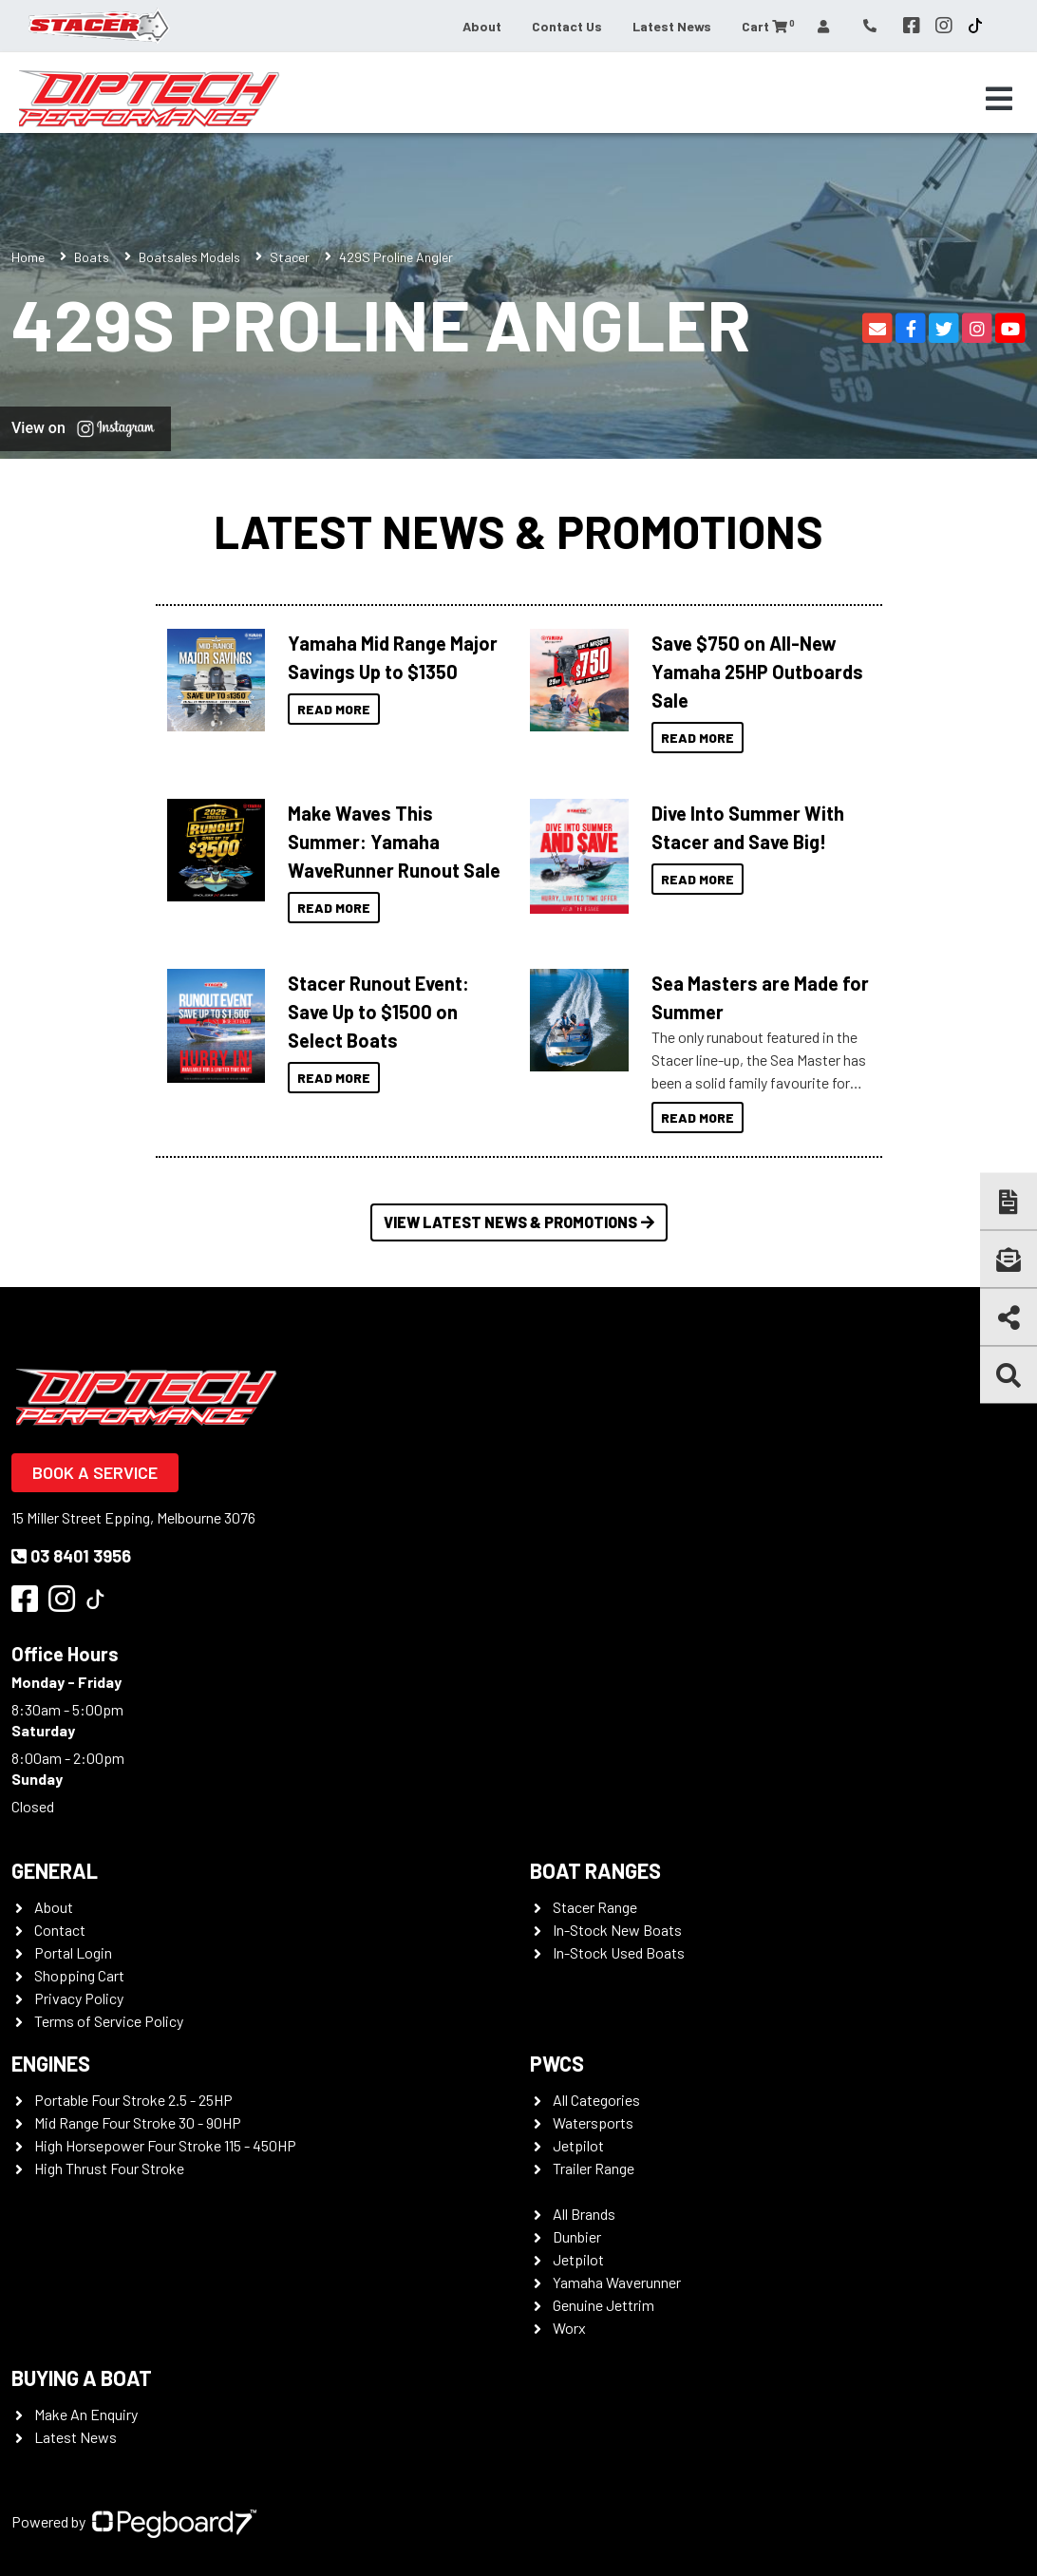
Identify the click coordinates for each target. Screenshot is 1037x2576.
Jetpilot (578, 2145)
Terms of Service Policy (108, 2021)
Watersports (593, 2122)
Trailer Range (593, 2168)
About (481, 26)
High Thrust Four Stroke (109, 2168)
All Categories (596, 2100)
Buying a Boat (81, 2377)
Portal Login (73, 1952)
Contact (59, 1930)
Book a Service (95, 1472)
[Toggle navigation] (999, 99)
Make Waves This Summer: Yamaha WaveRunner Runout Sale (394, 841)
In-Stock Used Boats (619, 1952)
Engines (50, 2063)
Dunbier (577, 2236)
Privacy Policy (78, 1998)
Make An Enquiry (86, 2414)
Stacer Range (595, 1907)
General (54, 1870)
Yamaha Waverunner (617, 2282)
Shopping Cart (79, 1975)
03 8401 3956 (71, 1555)
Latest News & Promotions (518, 531)
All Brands (584, 2214)
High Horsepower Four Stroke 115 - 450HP (165, 2145)
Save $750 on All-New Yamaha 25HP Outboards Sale (757, 671)
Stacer (290, 257)
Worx (569, 2328)
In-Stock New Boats (617, 1930)
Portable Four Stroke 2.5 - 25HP (133, 2100)
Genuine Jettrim (603, 2305)
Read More (333, 709)
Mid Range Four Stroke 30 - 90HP (137, 2122)
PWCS (557, 2063)
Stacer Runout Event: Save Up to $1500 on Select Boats (378, 1011)
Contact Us (567, 26)
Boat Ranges (595, 1870)
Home (28, 257)
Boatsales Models (189, 257)
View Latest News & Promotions (519, 1222)
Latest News (671, 26)
